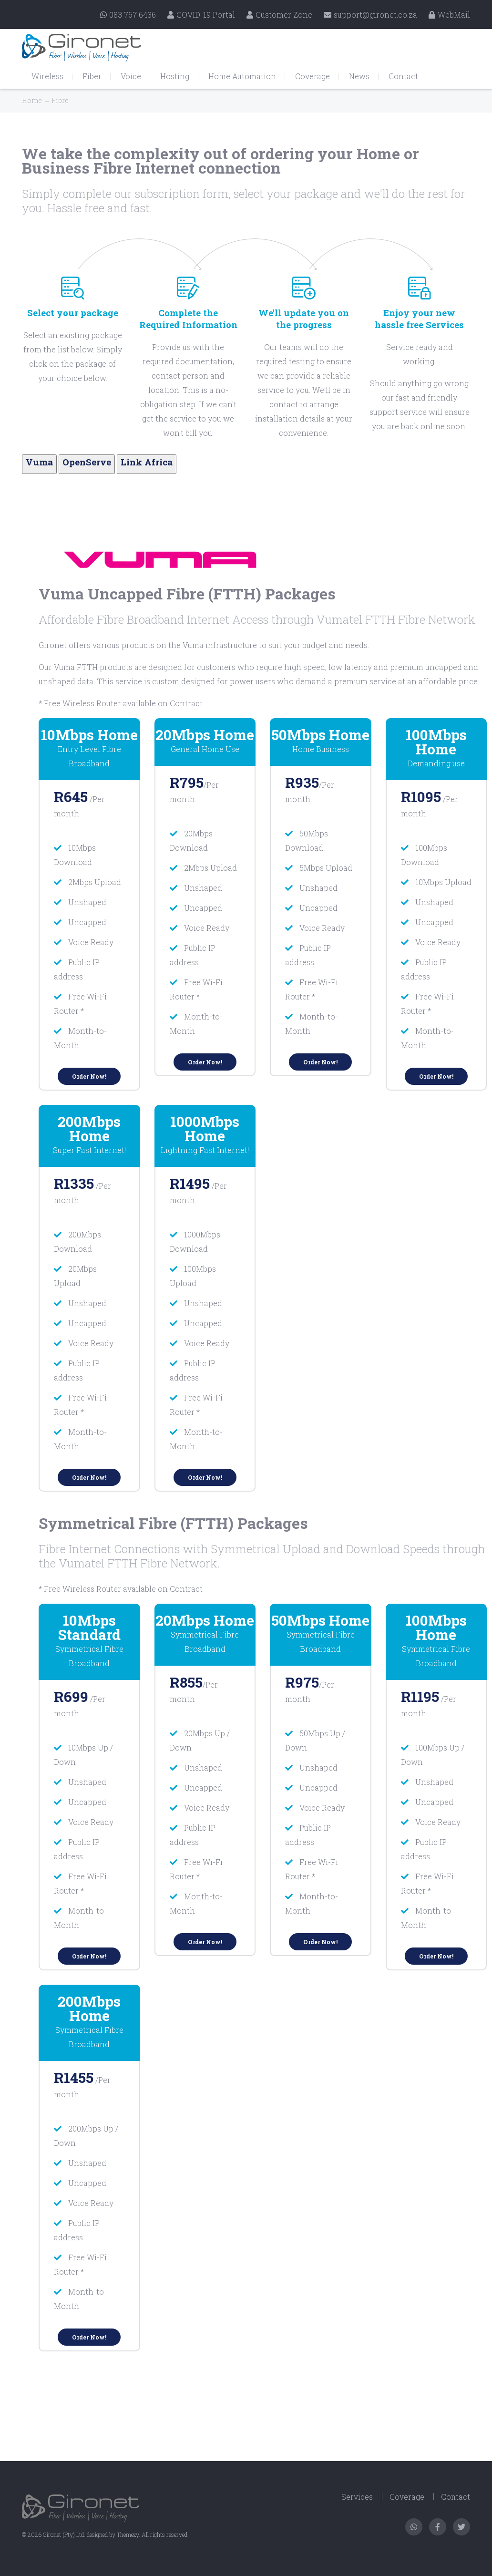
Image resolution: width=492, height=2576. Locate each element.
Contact (403, 76)
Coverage (312, 76)
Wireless (47, 76)
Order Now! (89, 1076)
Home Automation (242, 76)
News (359, 76)
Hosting (174, 76)
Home (32, 100)
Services (356, 2496)
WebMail (449, 15)
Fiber (92, 76)
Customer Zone (279, 15)
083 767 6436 (128, 15)
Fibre (60, 100)
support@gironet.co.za (370, 15)
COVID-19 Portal (201, 15)
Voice (131, 76)
